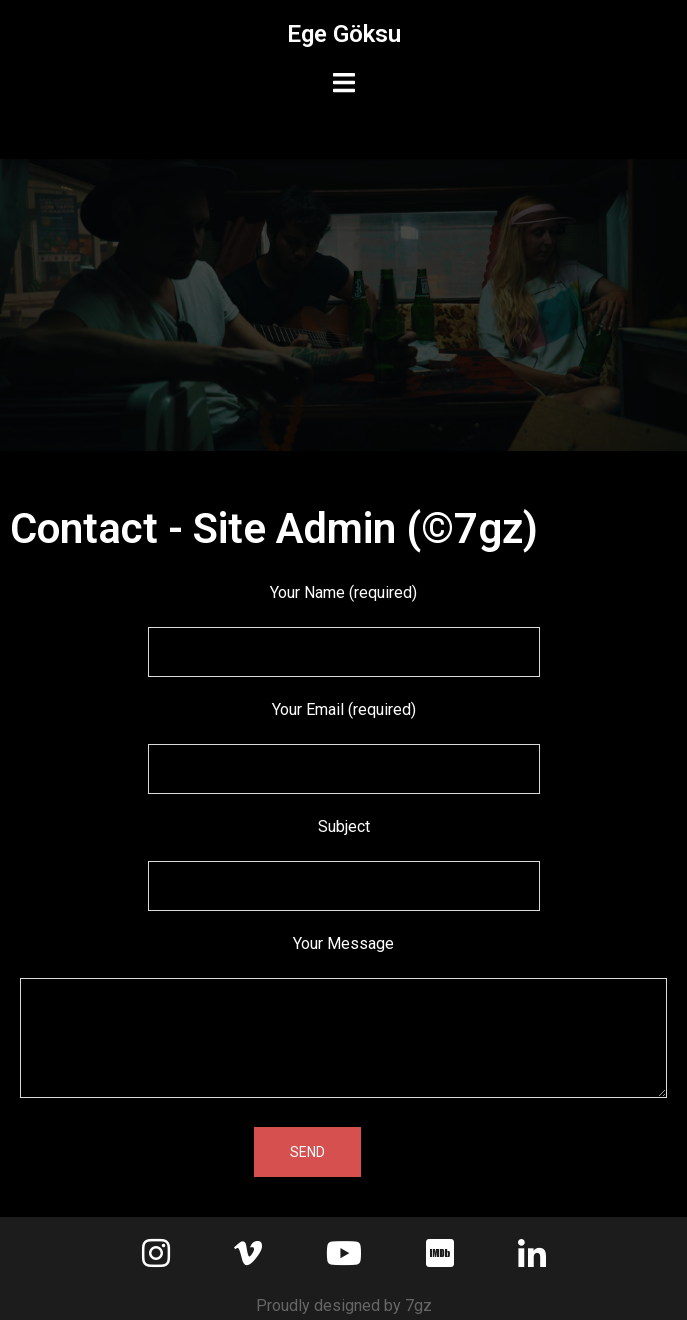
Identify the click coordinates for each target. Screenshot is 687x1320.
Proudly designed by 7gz (344, 1305)
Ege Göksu (344, 34)
